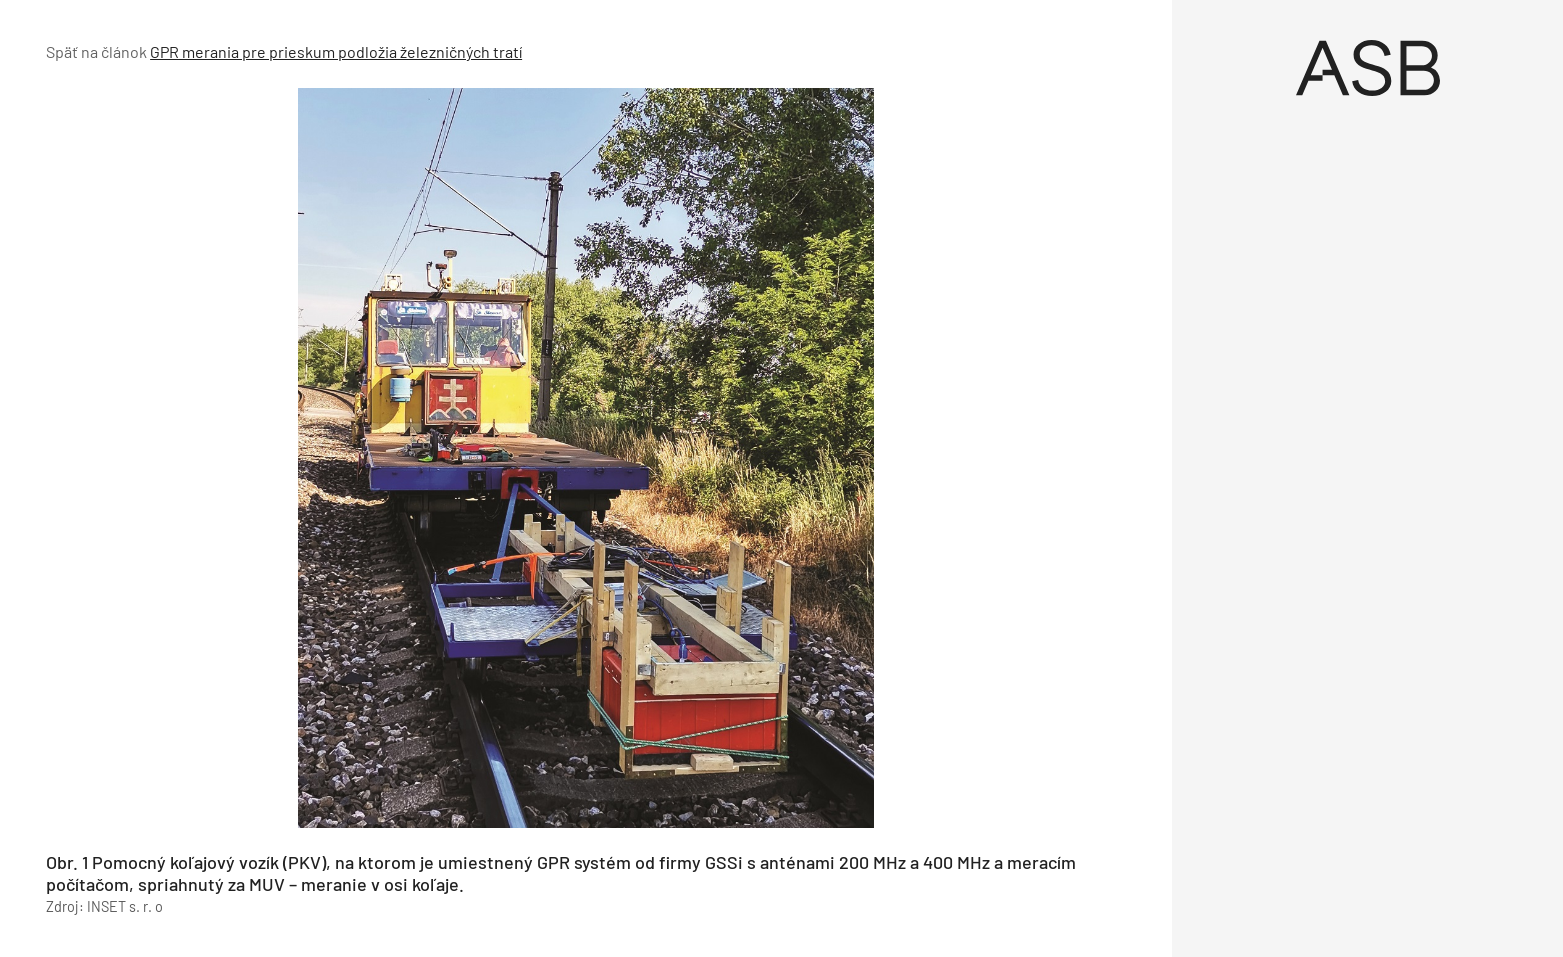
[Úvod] (1367, 68)
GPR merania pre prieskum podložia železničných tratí (336, 51)
